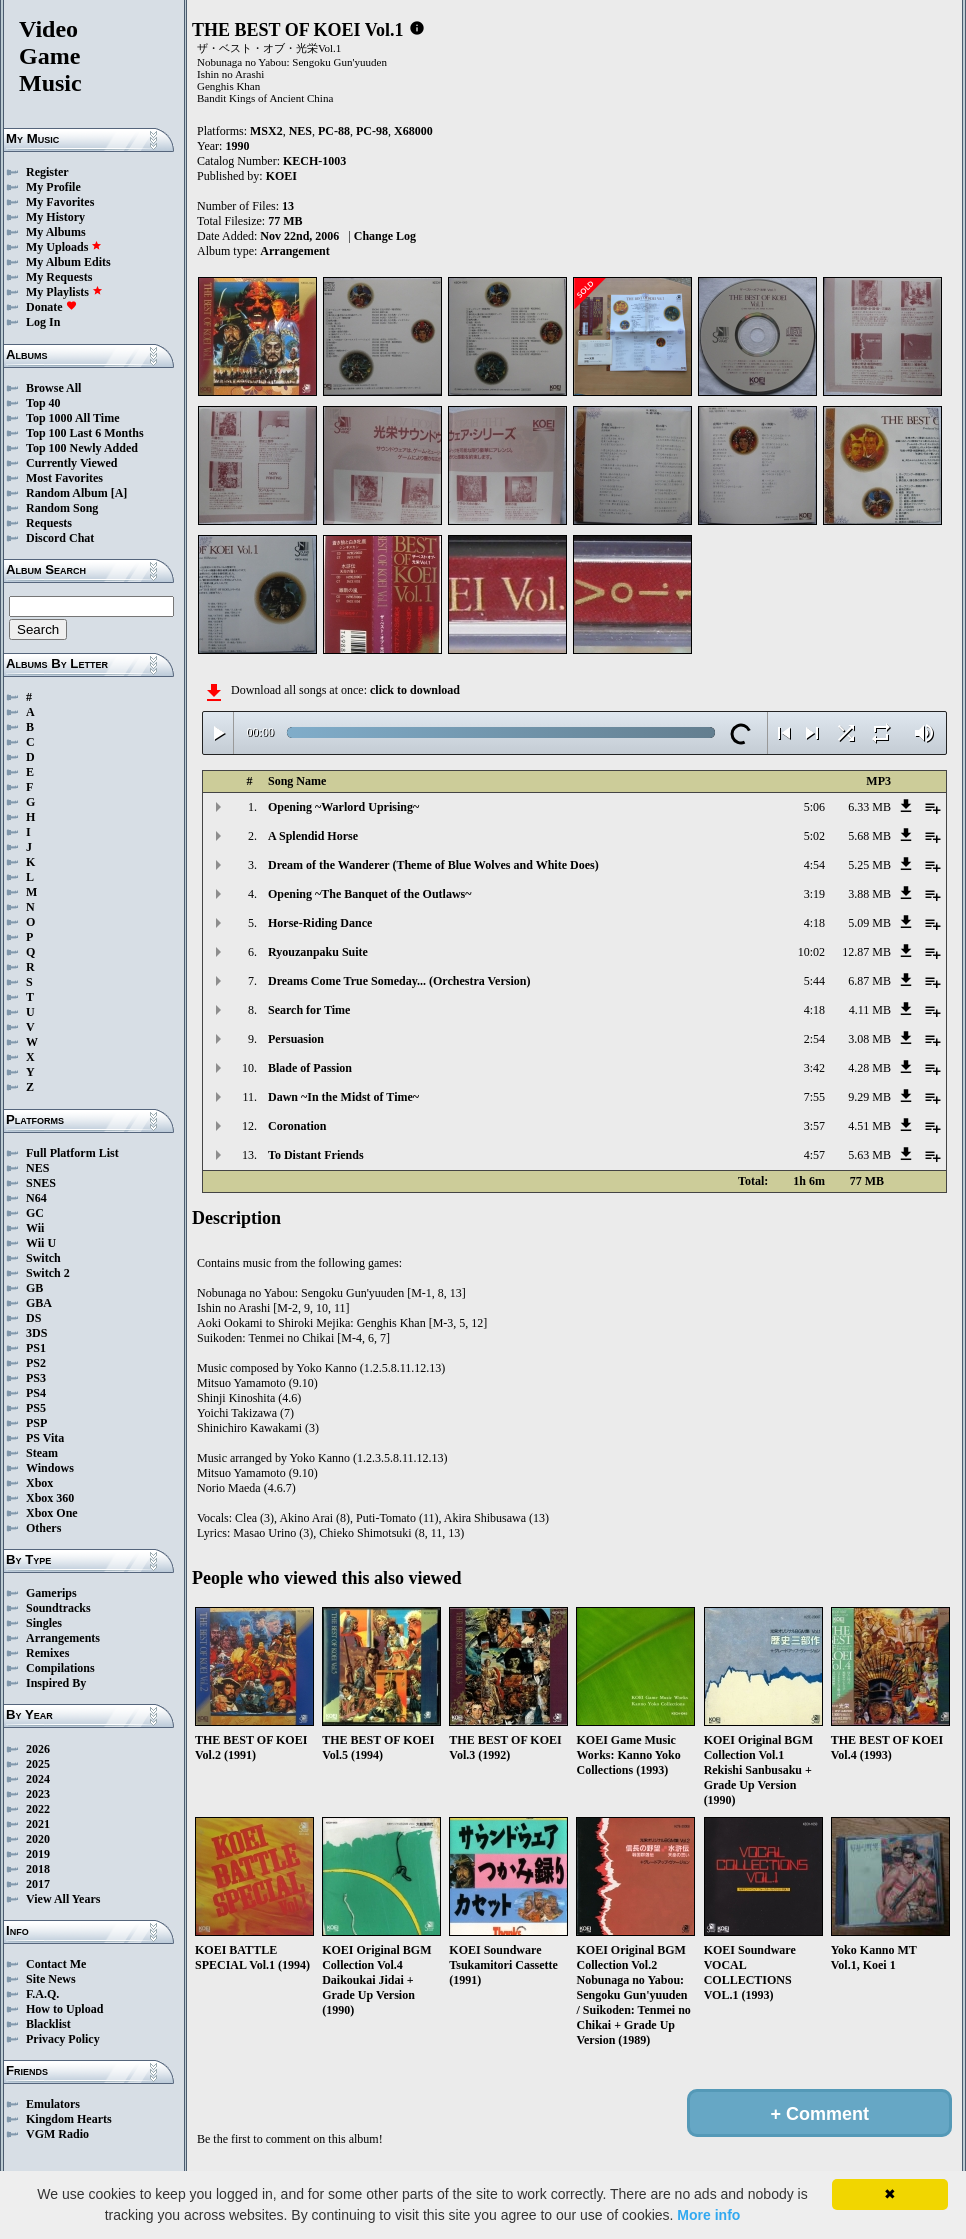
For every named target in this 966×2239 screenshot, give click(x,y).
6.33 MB (869, 807)
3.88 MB (869, 894)
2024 (38, 1779)
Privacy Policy (63, 2039)
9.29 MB (869, 1097)
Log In (43, 322)
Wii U (41, 1243)
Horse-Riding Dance (320, 923)
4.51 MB (869, 1126)
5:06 (814, 807)
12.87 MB (866, 952)
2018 (38, 1869)
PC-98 (372, 131)
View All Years (63, 1899)
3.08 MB (869, 1039)
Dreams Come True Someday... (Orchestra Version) (399, 981)
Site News (51, 1979)
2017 (38, 1884)
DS (33, 1318)
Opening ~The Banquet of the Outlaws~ (370, 894)
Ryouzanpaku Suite (318, 952)
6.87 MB (869, 981)
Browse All (53, 388)
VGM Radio (57, 2134)
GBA (39, 1303)
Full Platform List (72, 1153)
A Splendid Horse (313, 836)
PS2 (36, 1363)
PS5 (36, 1408)
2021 (38, 1824)
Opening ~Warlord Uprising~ (343, 807)
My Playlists (64, 292)
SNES (41, 1183)
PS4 (36, 1393)
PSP (36, 1423)
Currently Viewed (71, 463)
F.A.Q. (42, 1994)
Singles (44, 1623)
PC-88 (334, 131)
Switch (43, 1258)
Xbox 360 (50, 1498)
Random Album (67, 493)
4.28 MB (869, 1068)
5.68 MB (869, 836)
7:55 (814, 1097)
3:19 (814, 894)
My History (55, 217)
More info (708, 2215)
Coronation (297, 1126)
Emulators (53, 2104)
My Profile (53, 187)
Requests (49, 523)
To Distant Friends (316, 1155)
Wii (35, 1228)
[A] (119, 493)
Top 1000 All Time (72, 418)
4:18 (814, 923)
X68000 (413, 131)
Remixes (47, 1653)
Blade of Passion (310, 1068)
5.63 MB (869, 1155)
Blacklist (48, 2024)
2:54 (814, 1039)
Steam (42, 1453)
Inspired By (56, 1683)
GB (34, 1288)
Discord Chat (60, 538)
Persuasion (296, 1039)
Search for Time (309, 1010)
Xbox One (52, 1513)
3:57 (814, 1126)
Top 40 (43, 403)
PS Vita (45, 1438)
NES (37, 1168)
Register (47, 172)
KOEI (281, 176)
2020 (38, 1839)
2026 (38, 1749)
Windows (50, 1468)
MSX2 (266, 131)
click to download (415, 690)
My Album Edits (68, 262)
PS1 (36, 1348)
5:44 (814, 981)
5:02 (814, 836)
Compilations (60, 1668)
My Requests (59, 277)
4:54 (814, 865)
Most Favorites (64, 478)
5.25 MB (869, 865)
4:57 (814, 1155)
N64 (36, 1198)
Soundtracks (58, 1608)
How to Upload (64, 2009)
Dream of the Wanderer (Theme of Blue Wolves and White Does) (433, 865)
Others (43, 1528)
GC (35, 1213)
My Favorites (60, 202)
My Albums (56, 232)
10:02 (811, 952)
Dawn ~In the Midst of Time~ (343, 1097)
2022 (38, 1809)
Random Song (62, 508)
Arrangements (63, 1638)
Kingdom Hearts (69, 2119)
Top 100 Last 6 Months (85, 433)
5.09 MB (869, 923)
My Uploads (64, 247)
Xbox (39, 1483)
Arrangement (294, 251)
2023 (38, 1794)
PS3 (36, 1378)
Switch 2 (48, 1273)
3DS (36, 1333)
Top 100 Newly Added (82, 448)
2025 (38, 1764)
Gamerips (51, 1593)
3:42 (814, 1068)
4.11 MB (870, 1010)
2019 (38, 1854)
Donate (51, 307)
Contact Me (56, 1964)
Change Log (385, 236)
